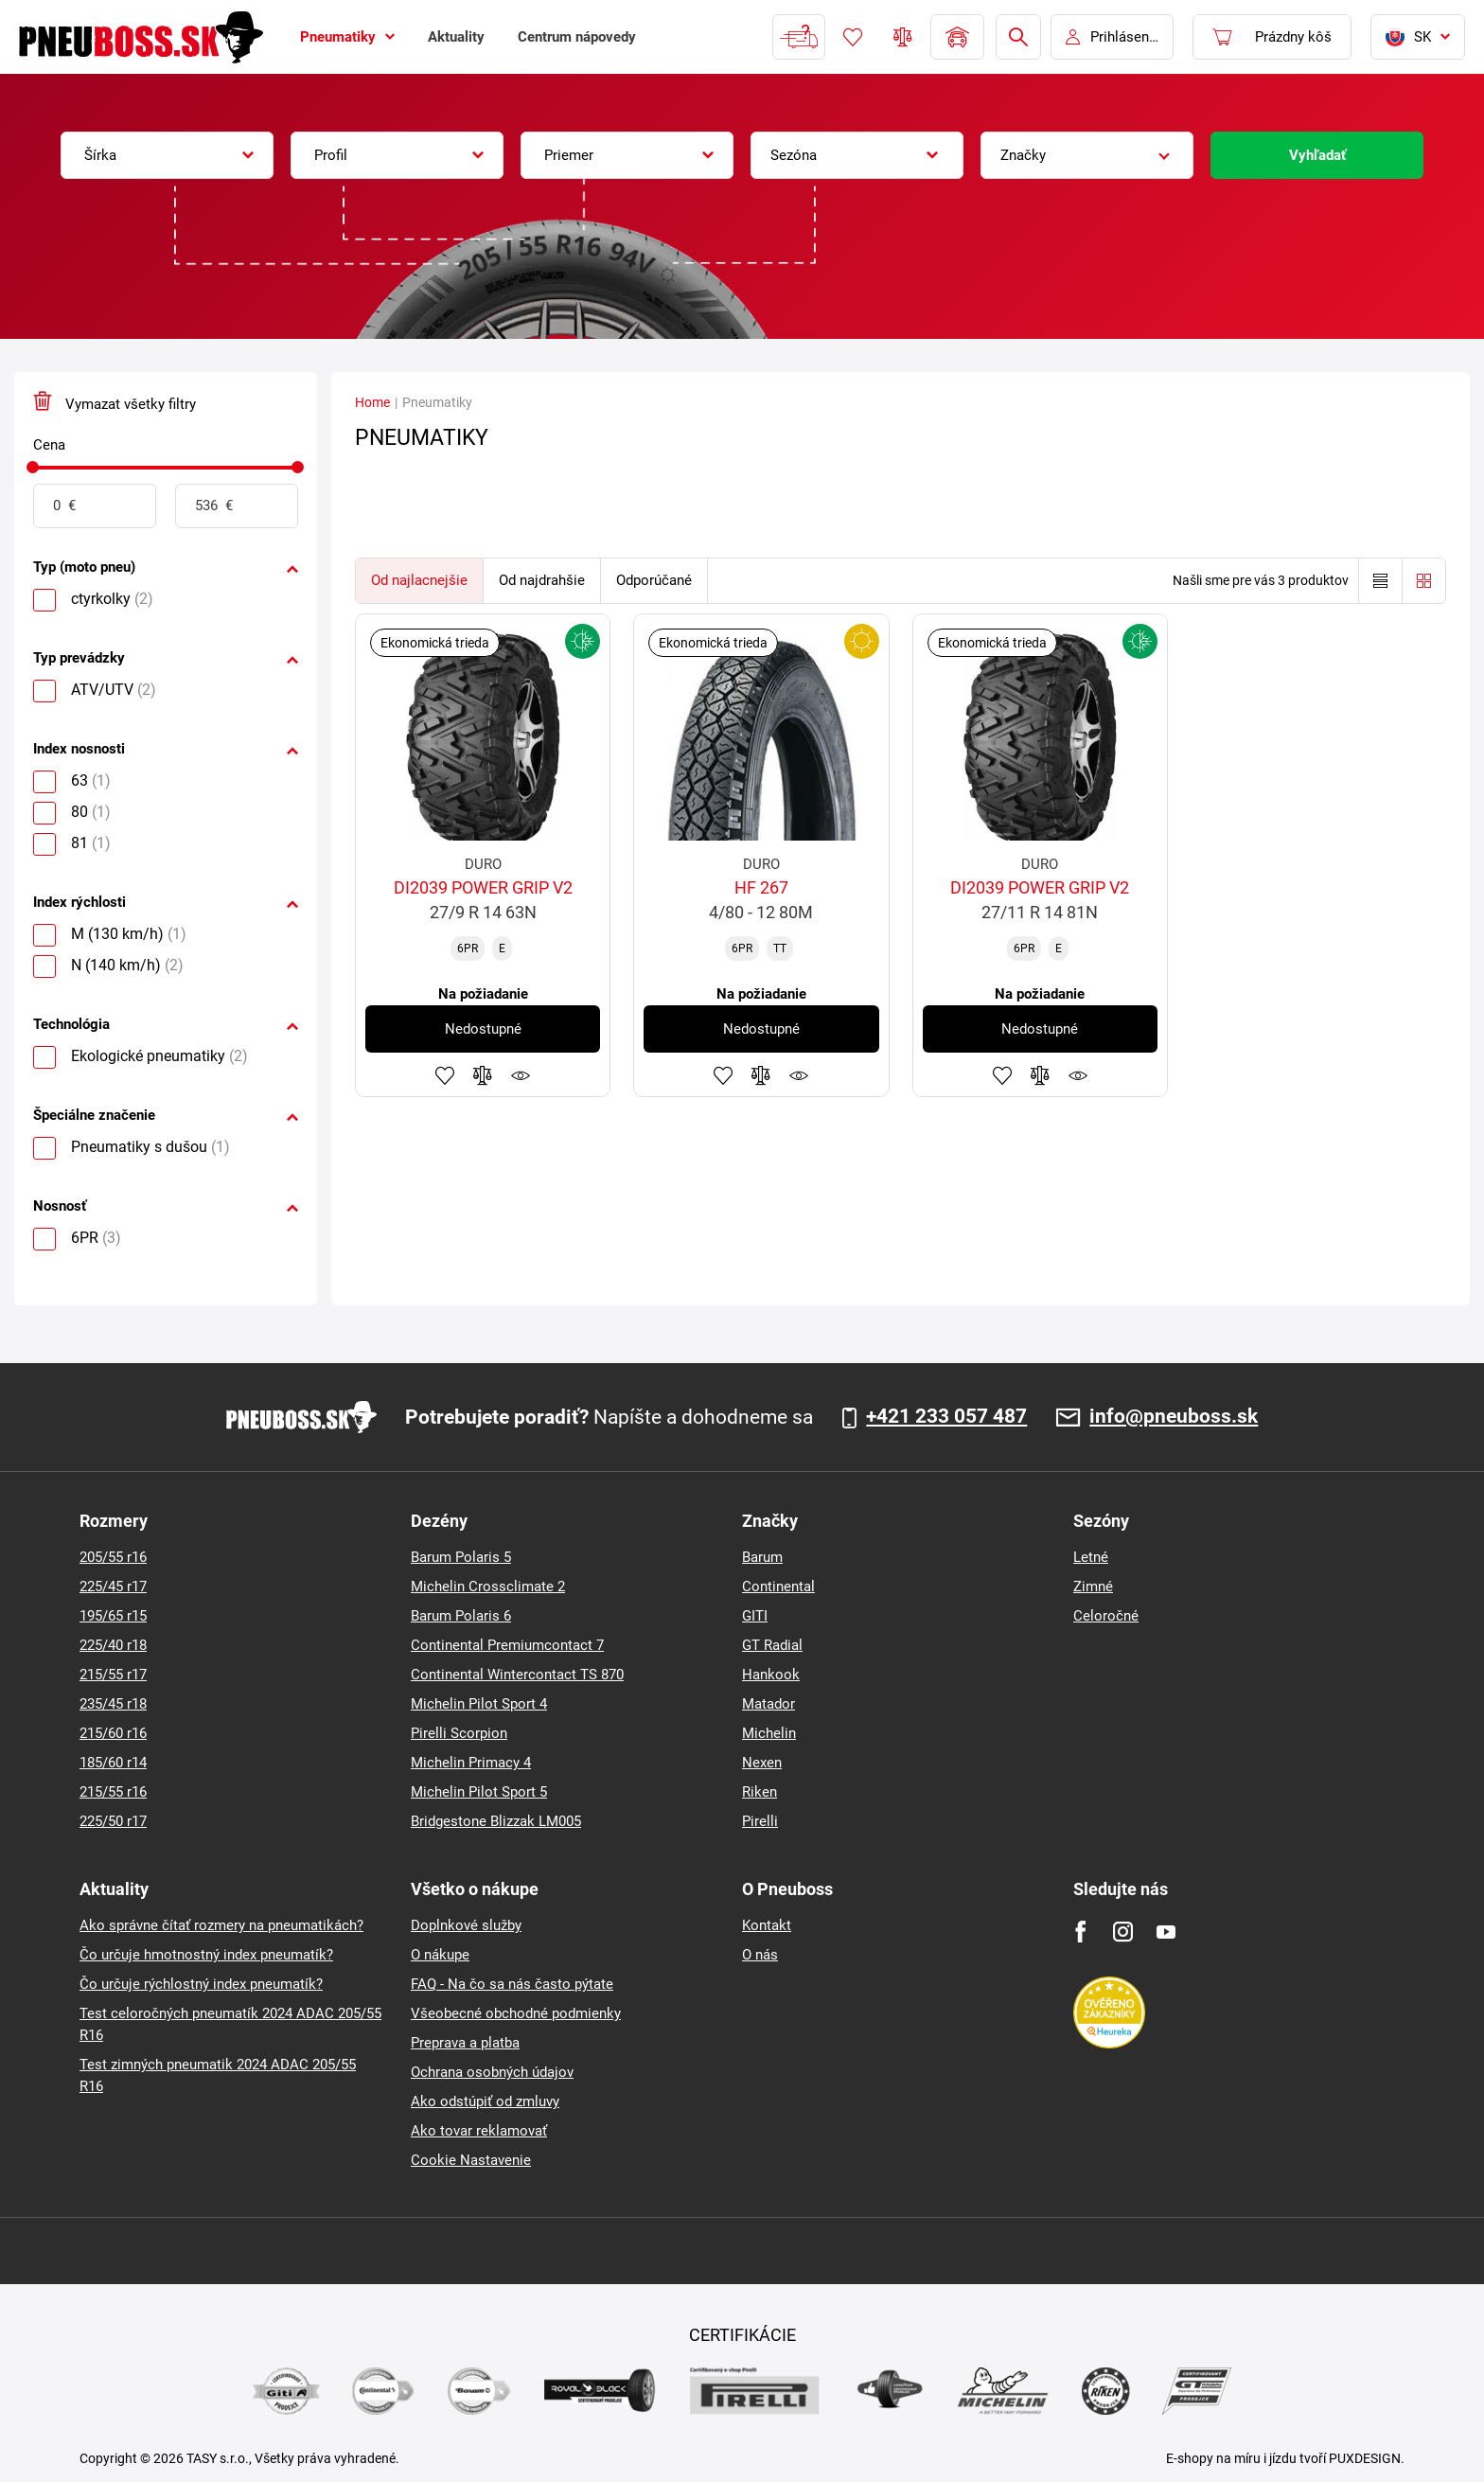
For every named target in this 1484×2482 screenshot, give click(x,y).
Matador (768, 1703)
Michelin (769, 1733)
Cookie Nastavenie (471, 2160)
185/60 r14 (113, 1762)
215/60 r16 (113, 1733)
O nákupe (440, 1954)
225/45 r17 (113, 1586)
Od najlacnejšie (419, 580)
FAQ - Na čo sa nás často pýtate (512, 1984)
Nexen (762, 1762)
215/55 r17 (113, 1674)
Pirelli (760, 1821)
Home (372, 402)
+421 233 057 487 (946, 1417)
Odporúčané (654, 580)
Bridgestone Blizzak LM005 (496, 1821)
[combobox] (167, 155)
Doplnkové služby (466, 1925)
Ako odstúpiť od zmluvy (485, 2101)
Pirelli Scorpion (459, 1733)
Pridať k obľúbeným (444, 1075)
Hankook (771, 1674)
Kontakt (766, 1925)
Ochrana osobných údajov (492, 2072)
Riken (759, 1791)
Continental (778, 1586)
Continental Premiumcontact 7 (507, 1645)
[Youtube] (1165, 1931)
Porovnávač (903, 37)
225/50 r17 (113, 1821)
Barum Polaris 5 (461, 1557)
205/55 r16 (113, 1557)
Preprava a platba (465, 2042)
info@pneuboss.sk (1173, 1417)
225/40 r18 (113, 1645)
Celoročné (1106, 1615)
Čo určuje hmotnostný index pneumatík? (206, 1954)
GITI (755, 1615)
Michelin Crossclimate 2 (488, 1586)
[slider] (32, 467)
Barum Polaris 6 (461, 1615)
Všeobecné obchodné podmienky (516, 2013)
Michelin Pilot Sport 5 (479, 1791)
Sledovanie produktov (520, 1075)
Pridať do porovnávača (482, 1075)
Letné (1090, 1557)
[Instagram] (1123, 1931)
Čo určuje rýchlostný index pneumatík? (201, 1984)
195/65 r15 (113, 1615)
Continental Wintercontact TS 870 (517, 1674)
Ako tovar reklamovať (479, 2130)
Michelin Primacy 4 (471, 1762)
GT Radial (772, 1645)
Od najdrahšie (542, 580)
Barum (762, 1557)
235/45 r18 (113, 1703)
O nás (760, 1954)
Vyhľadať (1317, 155)
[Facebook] (1080, 1931)
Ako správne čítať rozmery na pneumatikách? (221, 1925)
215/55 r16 (113, 1791)
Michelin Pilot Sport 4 (479, 1703)
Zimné (1093, 1586)
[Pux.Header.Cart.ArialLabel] (1272, 37)
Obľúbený (852, 37)
